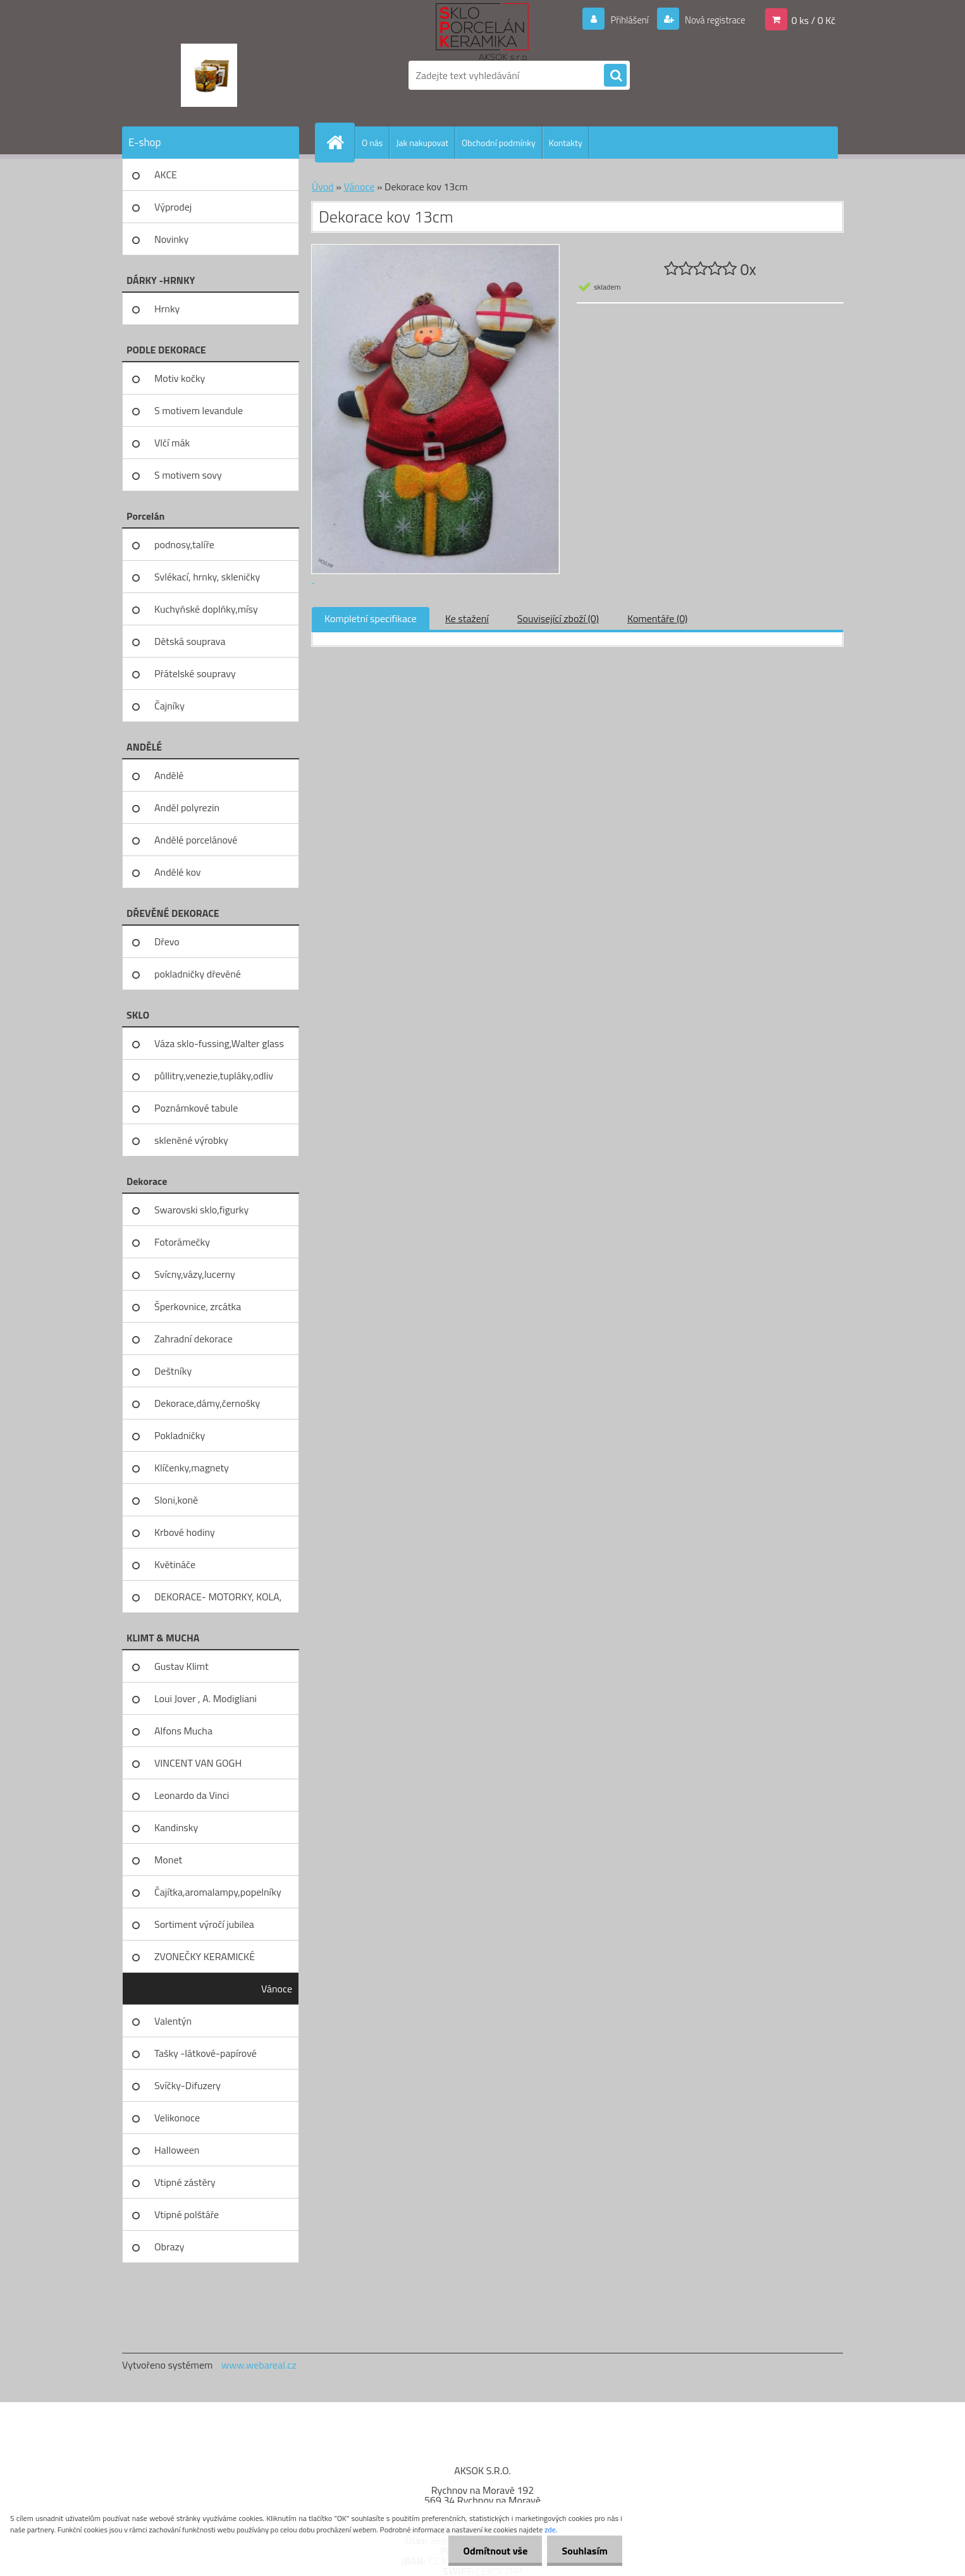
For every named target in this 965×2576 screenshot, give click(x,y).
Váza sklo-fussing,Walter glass (219, 1043)
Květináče (174, 1564)
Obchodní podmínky (499, 142)
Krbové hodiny (184, 1532)
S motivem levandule (198, 410)
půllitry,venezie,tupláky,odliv (213, 1075)
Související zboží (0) (558, 618)
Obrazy (169, 2246)
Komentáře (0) (657, 618)
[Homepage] (340, 142)
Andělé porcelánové (195, 839)
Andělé (168, 775)
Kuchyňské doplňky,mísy (206, 608)
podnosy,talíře (184, 544)
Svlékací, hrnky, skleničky (207, 576)
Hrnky (167, 308)
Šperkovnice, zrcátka (197, 1306)
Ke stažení (467, 618)
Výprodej (173, 206)
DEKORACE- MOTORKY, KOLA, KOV (217, 1601)
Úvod (323, 186)
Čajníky (169, 705)
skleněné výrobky (191, 1140)
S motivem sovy (188, 474)
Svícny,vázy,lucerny (194, 1274)
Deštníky (173, 1370)
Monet (168, 1859)
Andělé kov (177, 872)
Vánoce (276, 1988)
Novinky (171, 239)
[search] (615, 76)
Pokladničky (179, 1435)
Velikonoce (177, 2117)
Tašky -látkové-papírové (205, 2053)
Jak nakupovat (422, 142)
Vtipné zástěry (185, 2182)
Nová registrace (711, 19)
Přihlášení (622, 19)
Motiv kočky (179, 378)
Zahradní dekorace (193, 1338)
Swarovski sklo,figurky (201, 1209)
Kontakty (565, 142)
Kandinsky (176, 1827)
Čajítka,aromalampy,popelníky (217, 1891)
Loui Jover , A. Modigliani (205, 1698)
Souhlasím (583, 2550)
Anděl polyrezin (186, 807)
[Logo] (209, 75)
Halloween (176, 2149)
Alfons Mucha (183, 1730)
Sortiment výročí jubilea (204, 1924)
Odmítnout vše (492, 2550)
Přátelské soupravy (195, 673)
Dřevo (167, 941)
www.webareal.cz (259, 2364)
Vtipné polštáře (186, 2214)
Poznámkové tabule (196, 1107)
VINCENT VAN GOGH (198, 1762)
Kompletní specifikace (370, 618)
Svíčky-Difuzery (187, 2085)
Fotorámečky (182, 1241)
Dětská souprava (189, 641)
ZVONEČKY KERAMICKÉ (204, 1956)
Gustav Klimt (181, 1666)
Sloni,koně (176, 1499)
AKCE (165, 174)
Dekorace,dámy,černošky (207, 1403)
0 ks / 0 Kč (813, 19)
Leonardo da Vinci (191, 1795)
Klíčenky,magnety (191, 1467)
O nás (372, 142)
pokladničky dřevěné (197, 973)
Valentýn (173, 2020)
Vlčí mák (172, 442)
